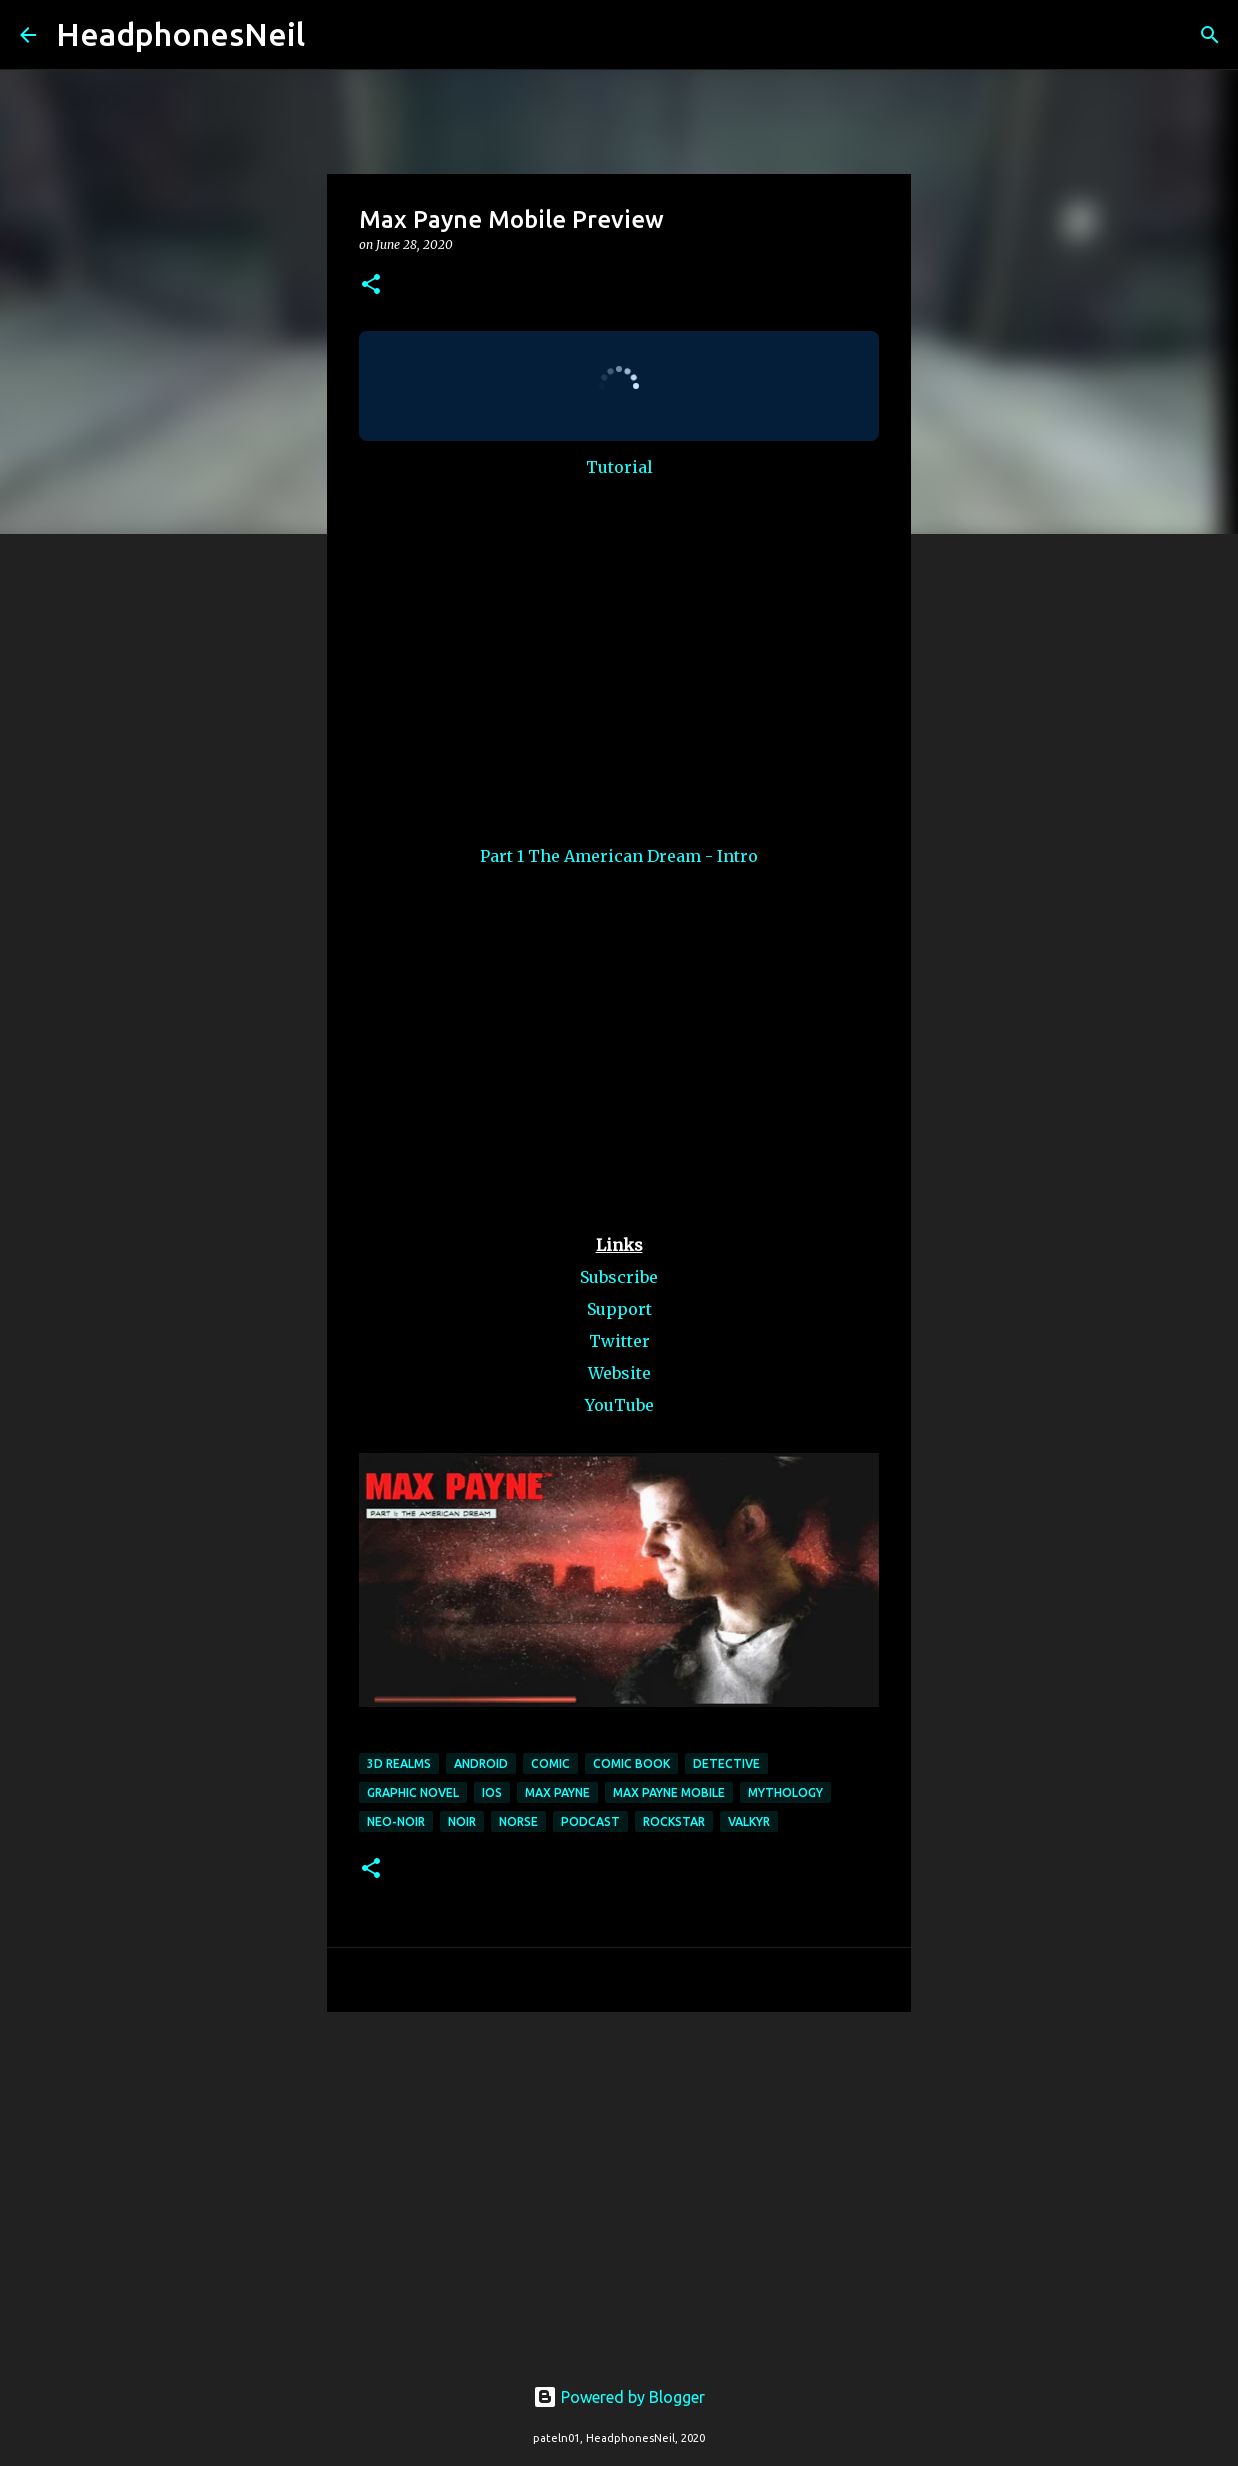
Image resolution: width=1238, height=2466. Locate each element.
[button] (371, 285)
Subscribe (619, 1277)
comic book (631, 1763)
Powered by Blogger (619, 2397)
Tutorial (619, 467)
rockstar (674, 1821)
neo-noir (396, 1821)
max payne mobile (669, 1792)
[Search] (333, 35)
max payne (557, 1792)
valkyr (749, 1821)
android (481, 1763)
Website (619, 1373)
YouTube (619, 1405)
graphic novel (413, 1792)
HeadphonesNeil (180, 34)
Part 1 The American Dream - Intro (619, 856)
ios (492, 1792)
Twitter (619, 1341)
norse (518, 1821)
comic (550, 1763)
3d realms (399, 1763)
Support (619, 1309)
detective (726, 1763)
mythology (785, 1792)
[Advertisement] (619, 2182)
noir (462, 1821)
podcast (590, 1821)
